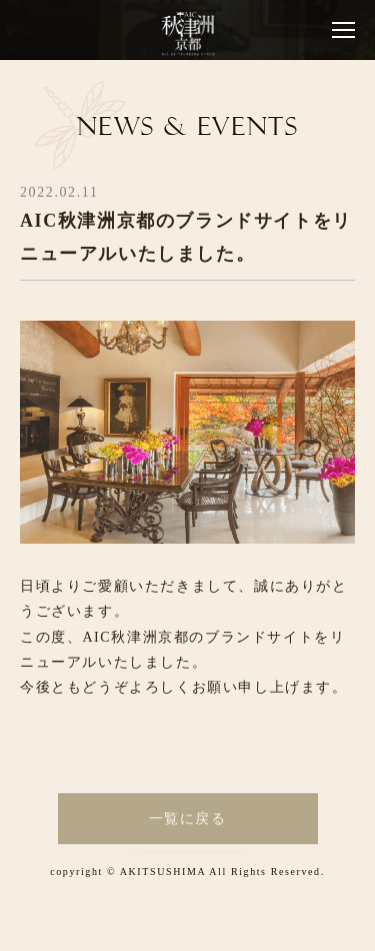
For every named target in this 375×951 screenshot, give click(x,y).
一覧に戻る (188, 823)
